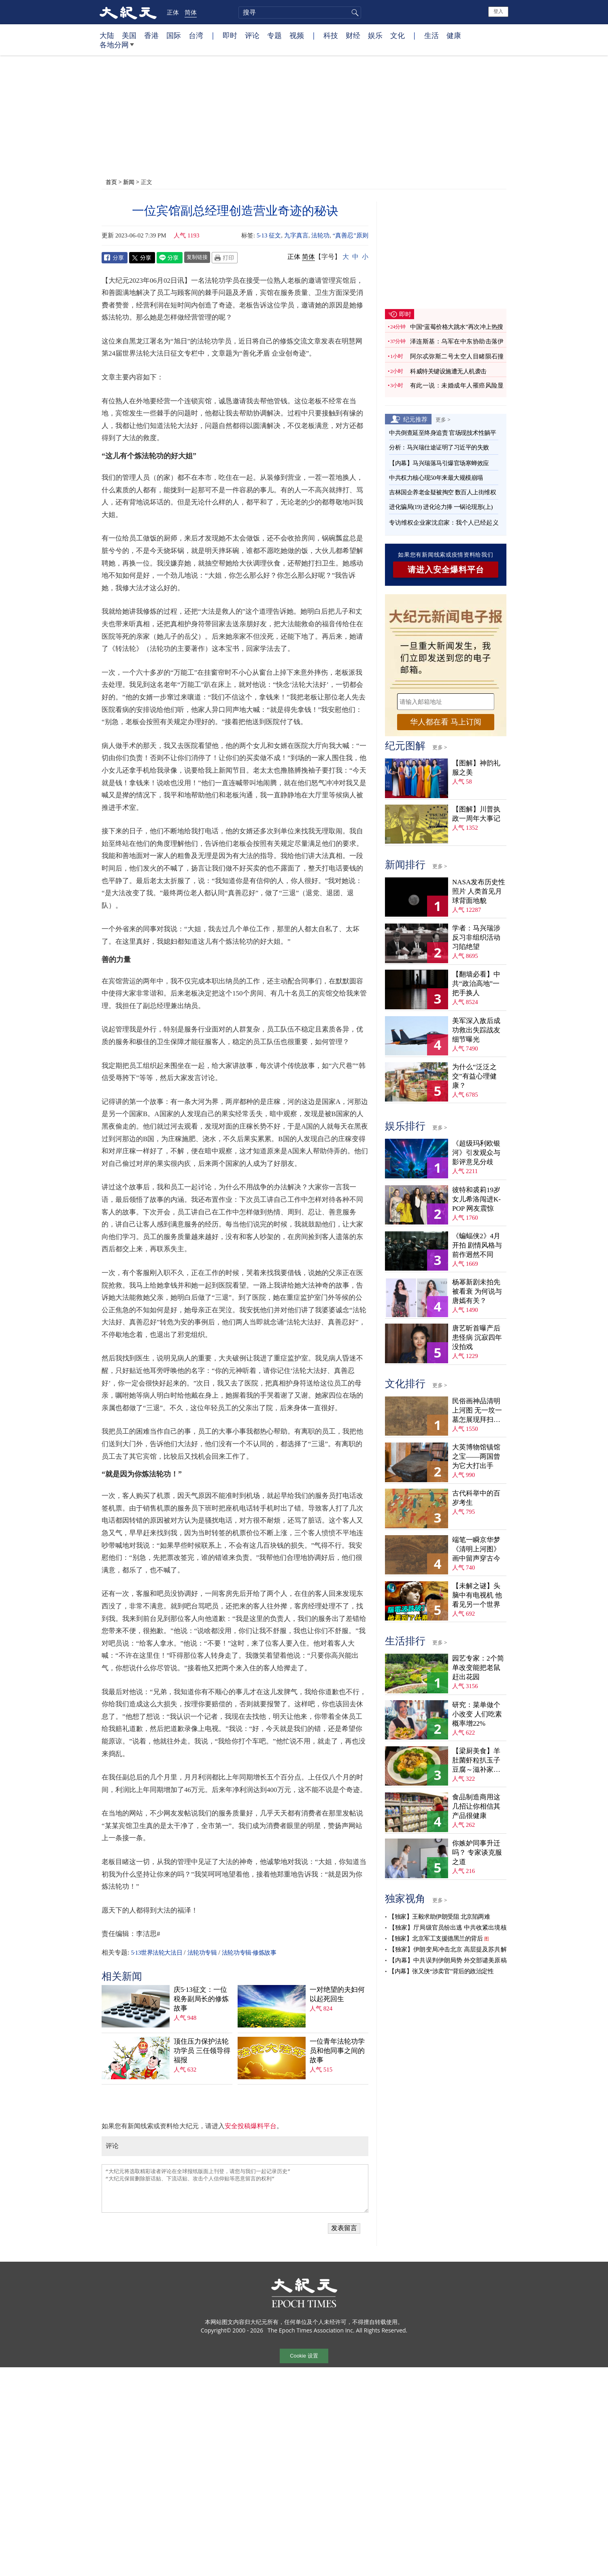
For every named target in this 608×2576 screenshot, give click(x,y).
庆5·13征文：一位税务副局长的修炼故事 (201, 1999)
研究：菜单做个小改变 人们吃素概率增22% (477, 1714)
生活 (431, 35)
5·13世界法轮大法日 (156, 1952)
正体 (173, 12)
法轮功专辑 (202, 1952)
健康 (453, 35)
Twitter (142, 257)
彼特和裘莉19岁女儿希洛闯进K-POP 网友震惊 (476, 1199)
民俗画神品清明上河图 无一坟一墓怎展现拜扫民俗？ (477, 1410)
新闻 (128, 182)
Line (170, 257)
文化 (397, 35)
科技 (330, 35)
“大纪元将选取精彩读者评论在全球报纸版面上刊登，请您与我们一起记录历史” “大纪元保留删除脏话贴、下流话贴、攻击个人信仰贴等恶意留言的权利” (235, 2188)
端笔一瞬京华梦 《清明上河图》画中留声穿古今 (476, 1549)
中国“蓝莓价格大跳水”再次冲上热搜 (456, 327)
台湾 (196, 35)
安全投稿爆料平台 (250, 2126)
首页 (111, 182)
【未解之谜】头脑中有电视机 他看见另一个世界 (477, 1595)
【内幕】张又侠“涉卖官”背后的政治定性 (441, 1971)
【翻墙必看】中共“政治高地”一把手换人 (476, 983)
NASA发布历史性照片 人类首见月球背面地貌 (478, 891)
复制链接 (197, 257)
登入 (498, 11)
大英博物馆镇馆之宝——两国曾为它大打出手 (476, 1456)
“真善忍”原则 (350, 235)
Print (225, 257)
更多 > (443, 419)
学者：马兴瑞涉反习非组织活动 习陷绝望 (476, 937)
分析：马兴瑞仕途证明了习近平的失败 (439, 447)
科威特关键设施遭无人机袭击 (448, 371)
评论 (252, 35)
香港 (151, 35)
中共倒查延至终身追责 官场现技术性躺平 (443, 433)
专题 (274, 35)
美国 (129, 35)
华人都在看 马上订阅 (445, 722)
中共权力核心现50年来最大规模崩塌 (436, 478)
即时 (230, 35)
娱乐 (375, 35)
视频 (296, 35)
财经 (353, 35)
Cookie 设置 (304, 2356)
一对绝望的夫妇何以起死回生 (337, 1994)
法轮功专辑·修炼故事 (249, 1952)
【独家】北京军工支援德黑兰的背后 (436, 1938)
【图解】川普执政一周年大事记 (476, 813)
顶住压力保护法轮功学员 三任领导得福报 (202, 2051)
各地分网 (117, 48)
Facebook (115, 257)
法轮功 (320, 235)
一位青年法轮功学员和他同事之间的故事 (337, 2051)
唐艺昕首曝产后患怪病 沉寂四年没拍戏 (477, 1337)
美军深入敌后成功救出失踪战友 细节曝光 (476, 1030)
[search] (299, 12)
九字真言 (296, 235)
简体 (191, 12)
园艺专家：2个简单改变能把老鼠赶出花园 (478, 1667)
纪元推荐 (415, 419)
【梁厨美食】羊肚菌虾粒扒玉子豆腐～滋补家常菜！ (476, 1760)
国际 (173, 35)
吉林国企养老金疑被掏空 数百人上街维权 (442, 492)
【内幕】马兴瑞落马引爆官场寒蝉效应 (439, 463)
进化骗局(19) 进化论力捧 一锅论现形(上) (441, 507)
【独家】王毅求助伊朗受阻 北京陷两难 (439, 1916)
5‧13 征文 (269, 235)
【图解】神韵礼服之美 (476, 767)
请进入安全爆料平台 (446, 569)
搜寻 (354, 12)
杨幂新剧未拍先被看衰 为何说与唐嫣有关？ (477, 1291)
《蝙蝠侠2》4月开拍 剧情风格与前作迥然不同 (477, 1245)
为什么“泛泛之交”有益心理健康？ (474, 1076)
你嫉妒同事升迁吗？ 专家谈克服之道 (477, 1852)
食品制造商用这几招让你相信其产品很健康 (476, 1806)
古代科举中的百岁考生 (476, 1497)
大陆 (107, 35)
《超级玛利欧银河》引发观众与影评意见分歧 (476, 1153)
